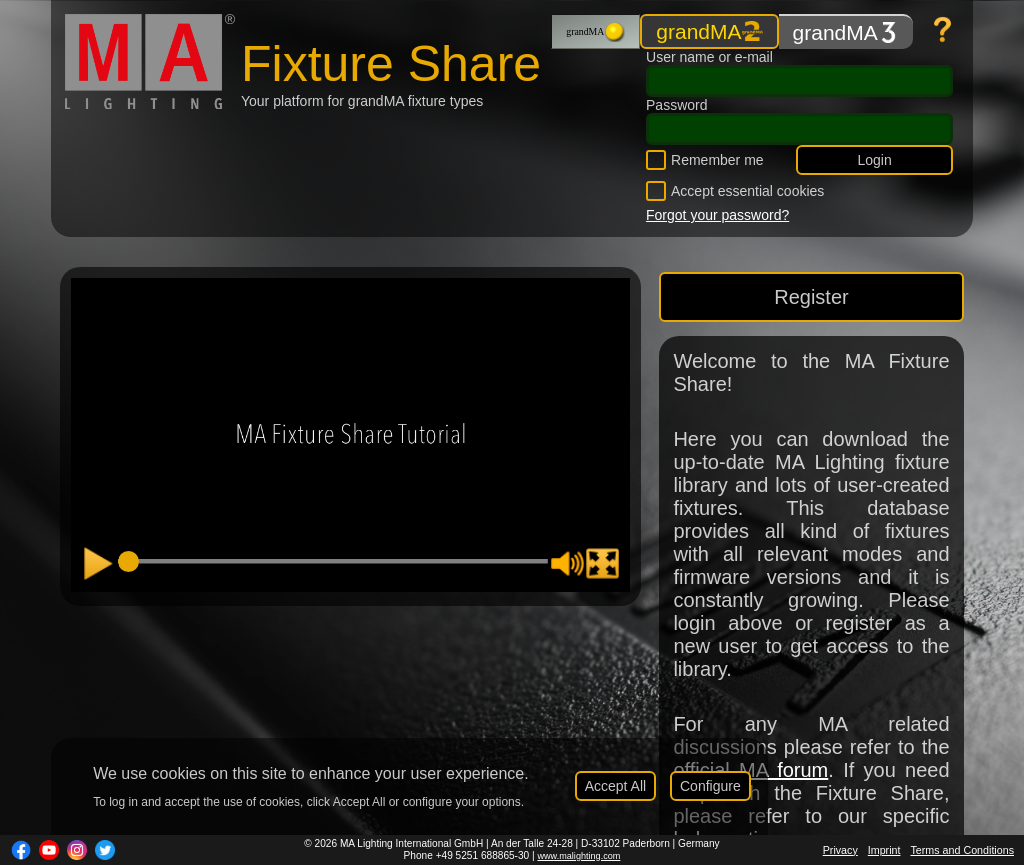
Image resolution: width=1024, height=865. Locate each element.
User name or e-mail (709, 57)
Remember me (717, 160)
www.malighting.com (578, 856)
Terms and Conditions (962, 850)
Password (676, 105)
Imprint (884, 850)
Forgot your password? (717, 215)
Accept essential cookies (747, 191)
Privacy (840, 850)
